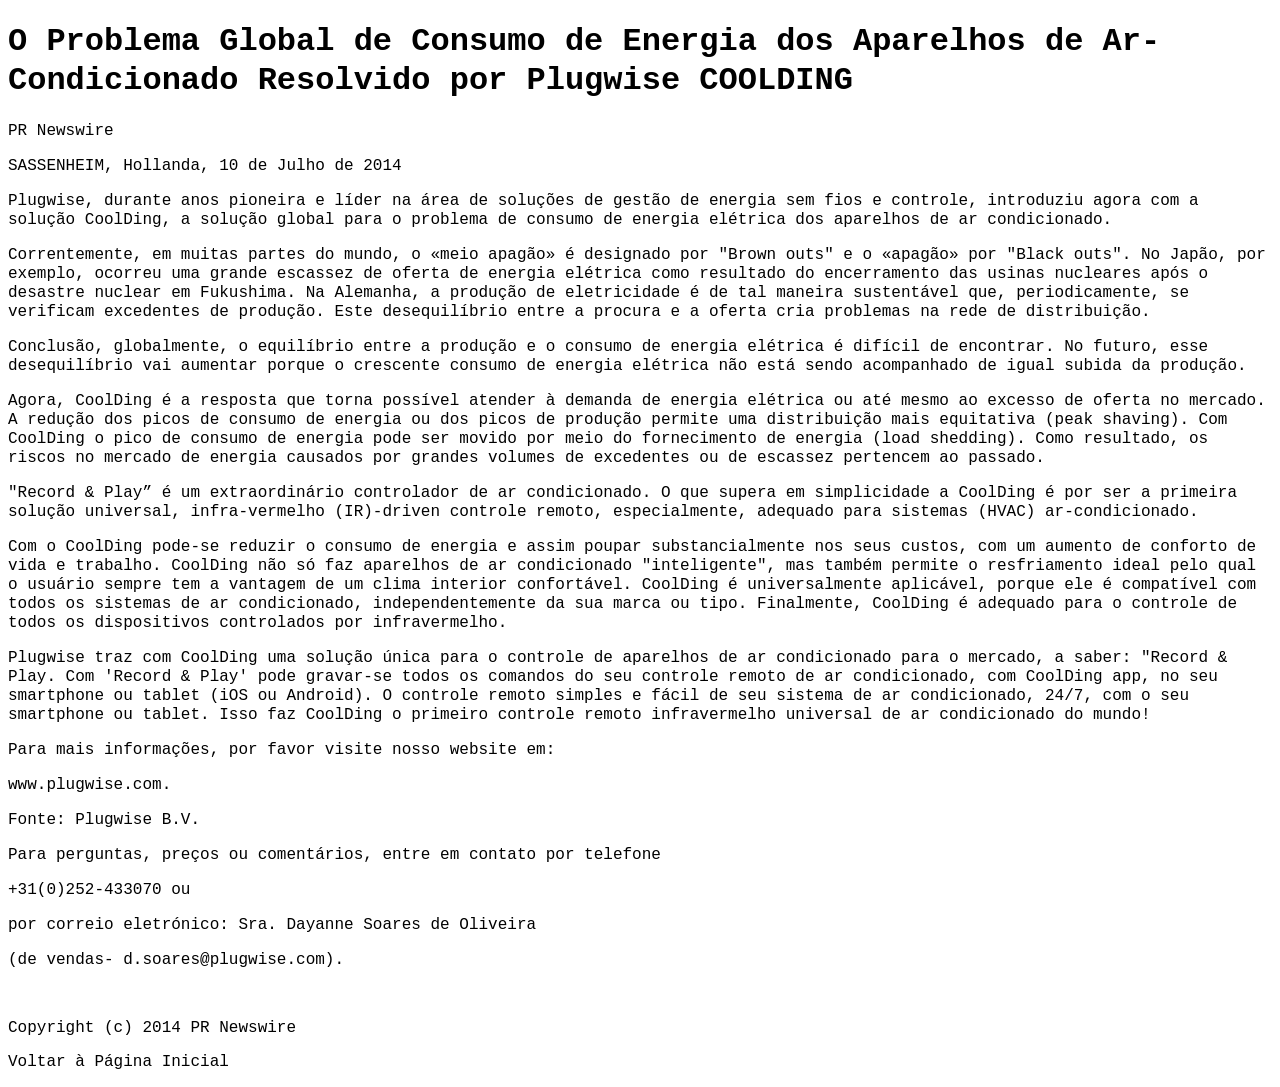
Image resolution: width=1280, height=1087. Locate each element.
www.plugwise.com (85, 785)
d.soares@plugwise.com (224, 960)
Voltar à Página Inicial (118, 1062)
